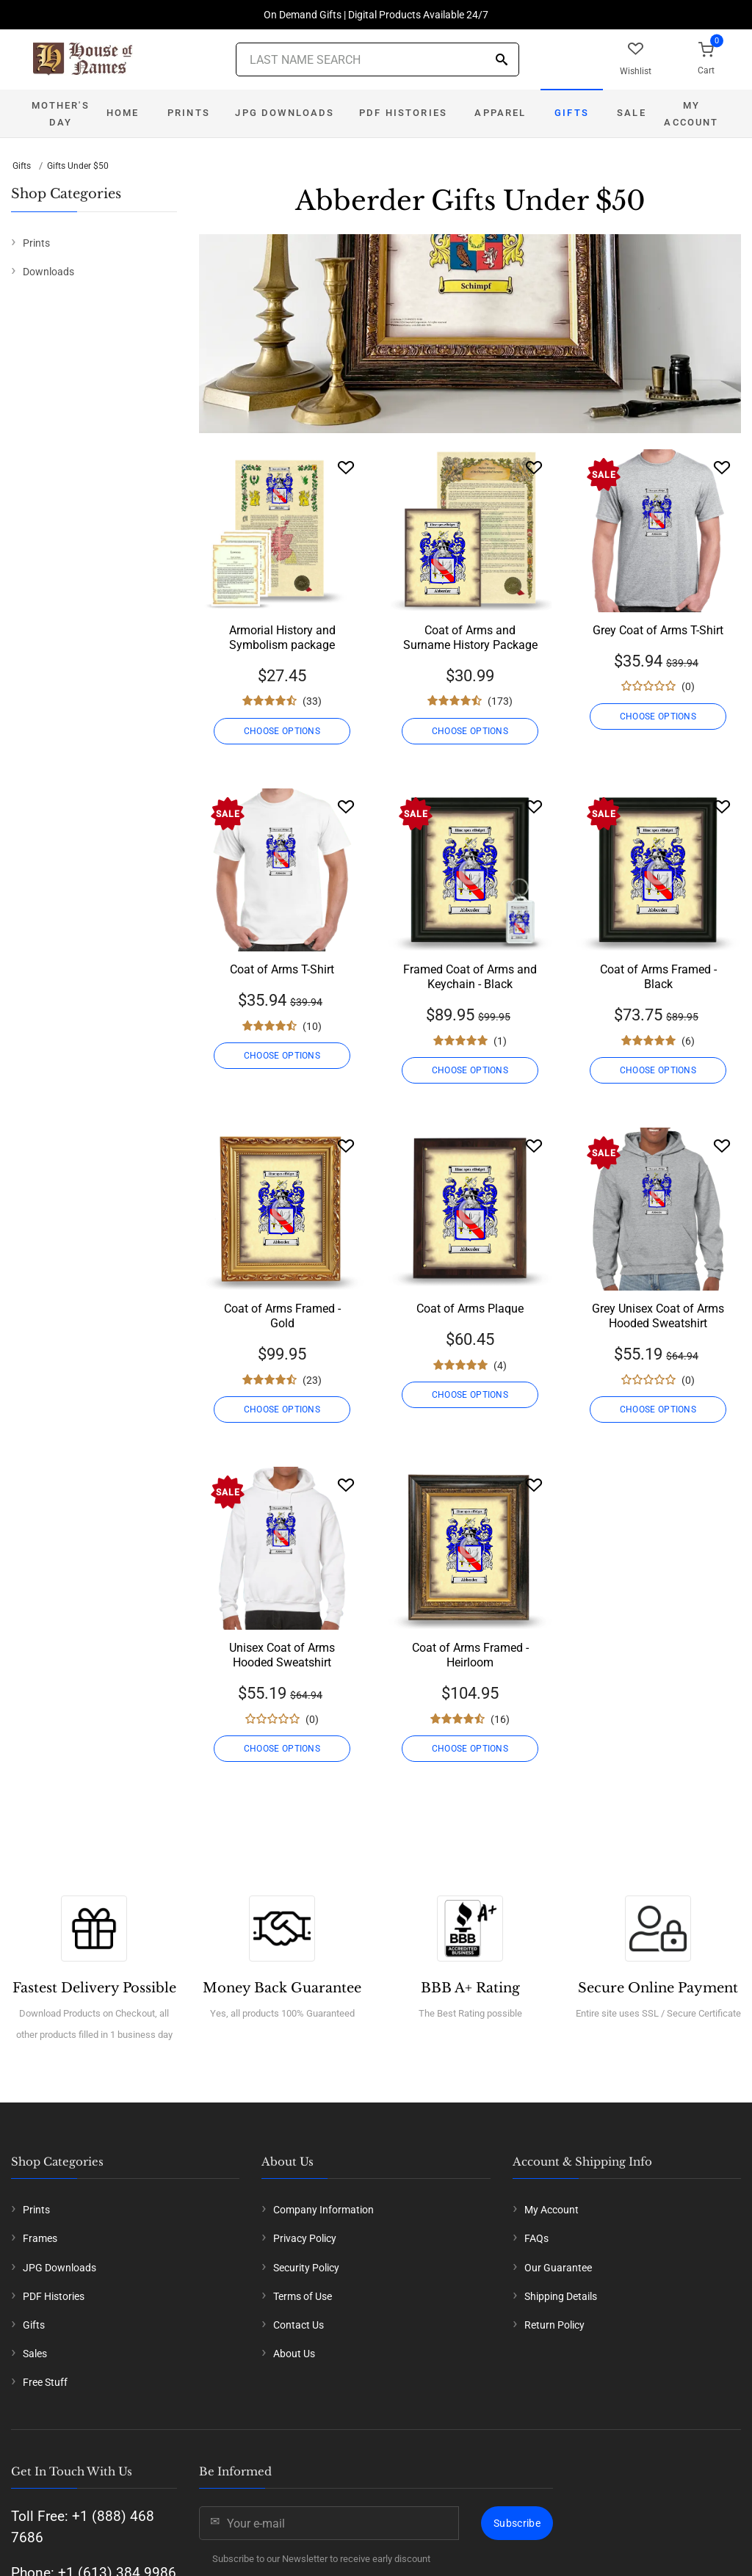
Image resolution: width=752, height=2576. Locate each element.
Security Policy (306, 2268)
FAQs (536, 2238)
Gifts (571, 112)
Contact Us (298, 2325)
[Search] (501, 60)
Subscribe (517, 2523)
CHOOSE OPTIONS (282, 731)
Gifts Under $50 (78, 166)
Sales (35, 2353)
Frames (40, 2238)
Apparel (500, 112)
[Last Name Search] (377, 59)
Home (123, 112)
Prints (188, 112)
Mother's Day (60, 114)
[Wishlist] (345, 467)
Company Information (323, 2210)
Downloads (48, 271)
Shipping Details (560, 2296)
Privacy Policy (304, 2238)
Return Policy (554, 2325)
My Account (691, 114)
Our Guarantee (558, 2268)
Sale (631, 112)
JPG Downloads (284, 112)
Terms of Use (302, 2296)
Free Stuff (45, 2382)
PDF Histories (403, 112)
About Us (294, 2353)
